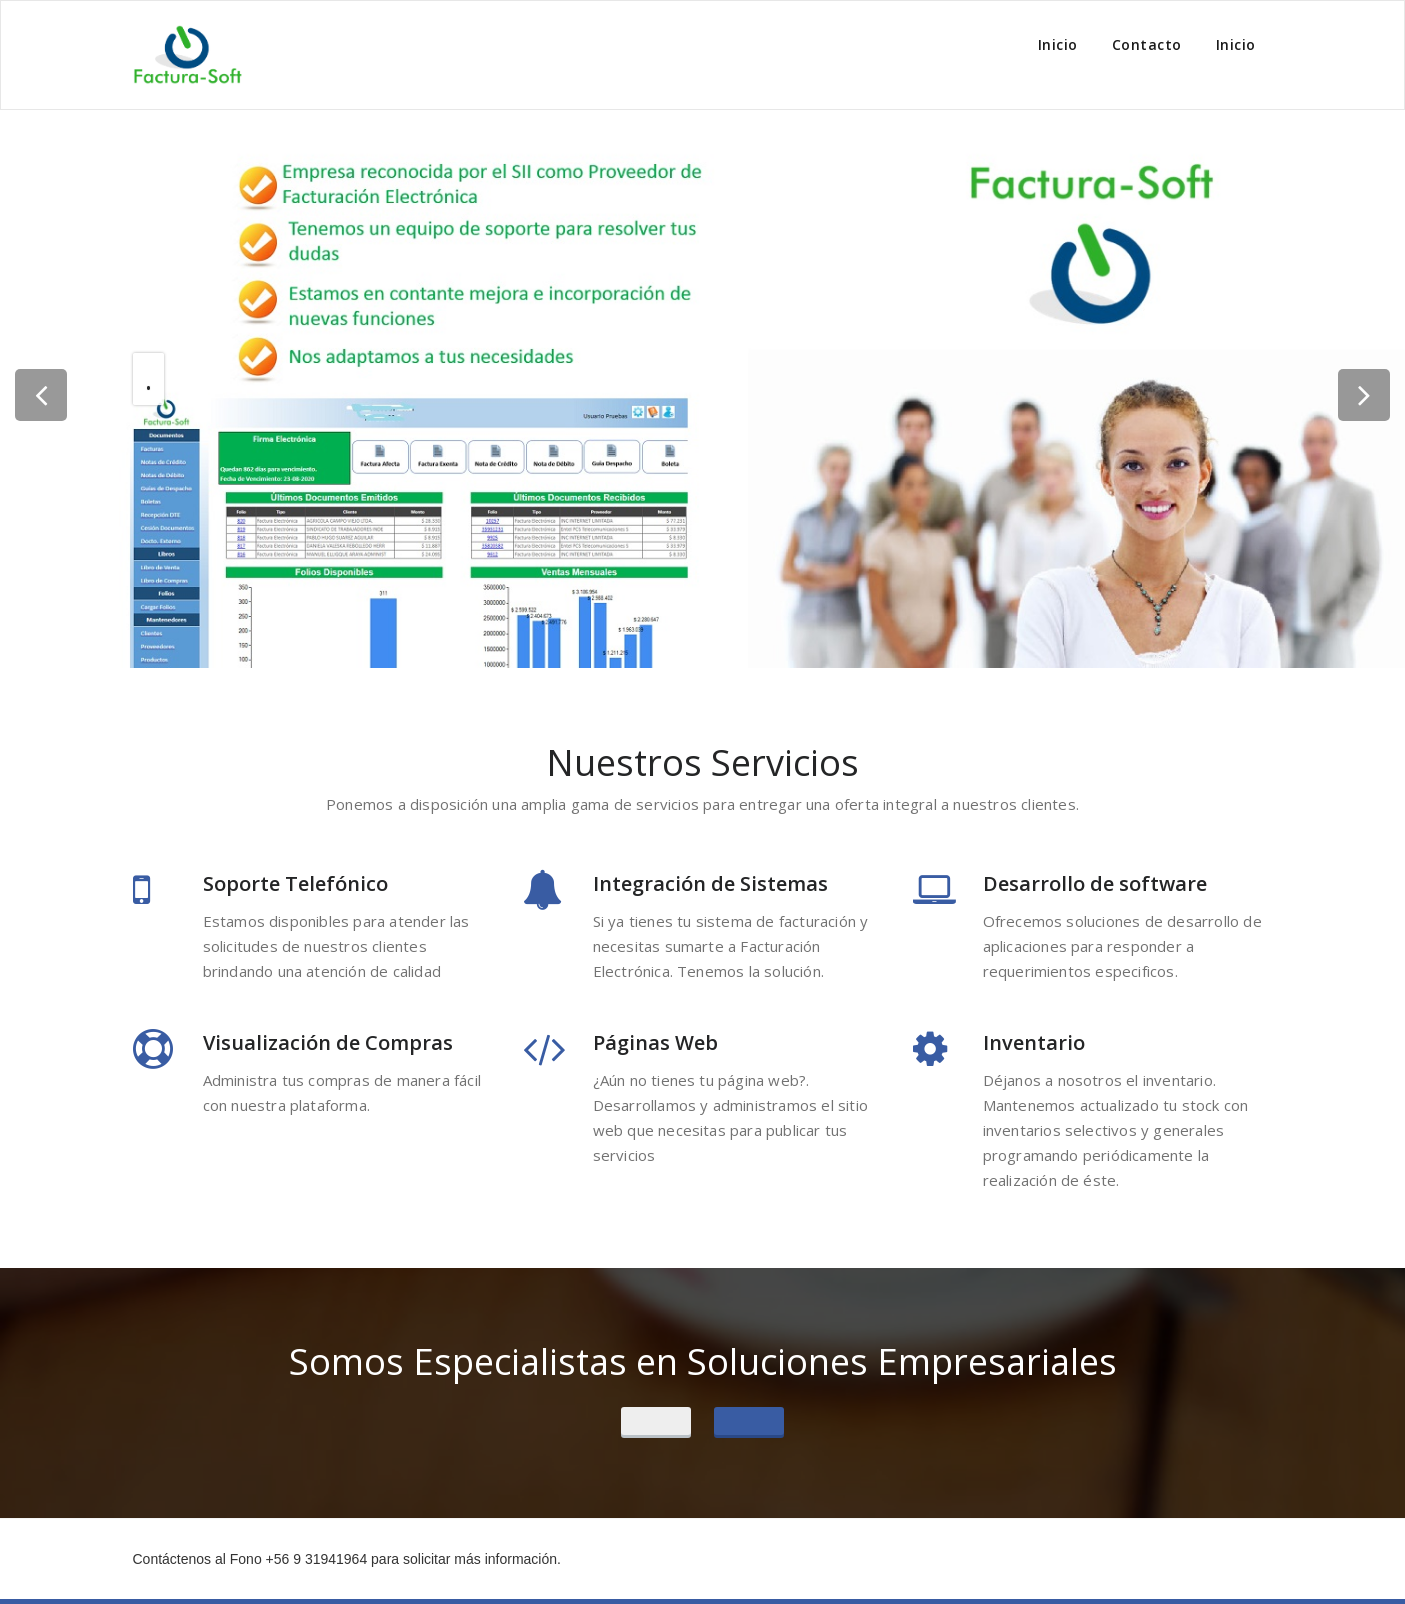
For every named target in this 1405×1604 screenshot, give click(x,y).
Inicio (1058, 44)
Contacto (1147, 44)
